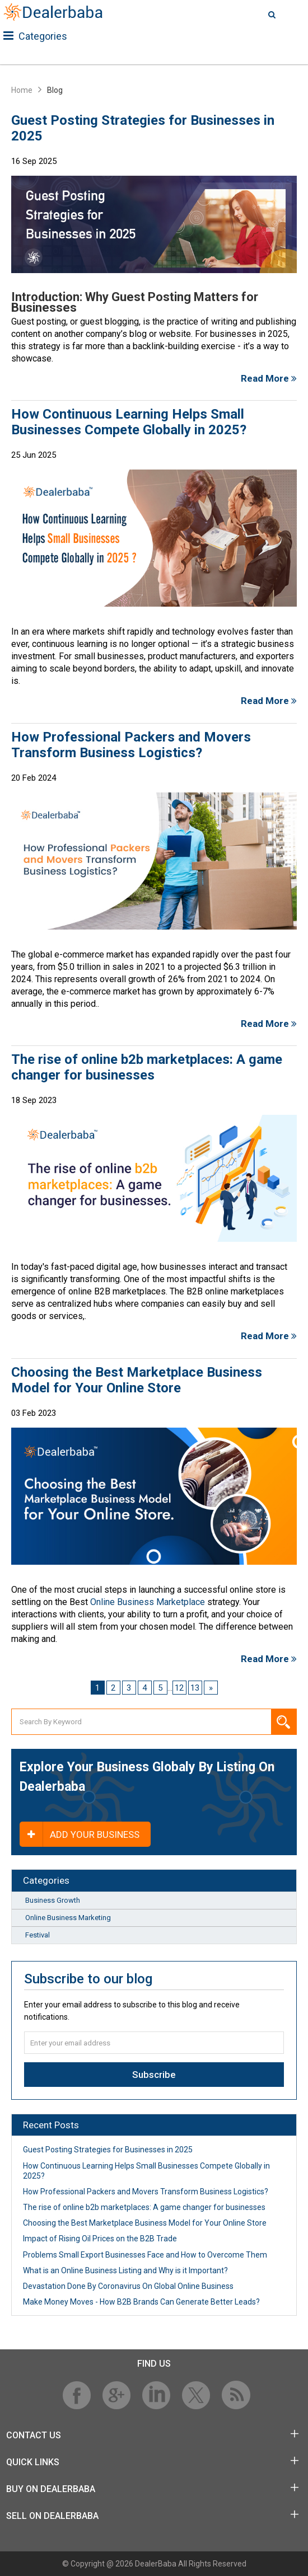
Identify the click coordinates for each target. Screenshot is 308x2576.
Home (21, 90)
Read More (269, 378)
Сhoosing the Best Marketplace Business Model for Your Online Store (136, 1380)
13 (194, 1688)
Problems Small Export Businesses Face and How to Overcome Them (145, 2254)
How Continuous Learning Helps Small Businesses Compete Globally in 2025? (128, 422)
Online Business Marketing (68, 1917)
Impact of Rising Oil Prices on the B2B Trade (100, 2238)
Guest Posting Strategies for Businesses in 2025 (142, 128)
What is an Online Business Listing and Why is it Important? (125, 2270)
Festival (37, 1935)
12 (179, 1688)
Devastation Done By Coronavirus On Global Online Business (128, 2286)
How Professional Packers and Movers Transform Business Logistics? (131, 745)
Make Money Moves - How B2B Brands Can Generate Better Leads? (141, 2301)
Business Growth (52, 1900)
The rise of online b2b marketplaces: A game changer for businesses (146, 1067)
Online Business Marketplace (147, 1602)
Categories (35, 36)
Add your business (79, 1834)
